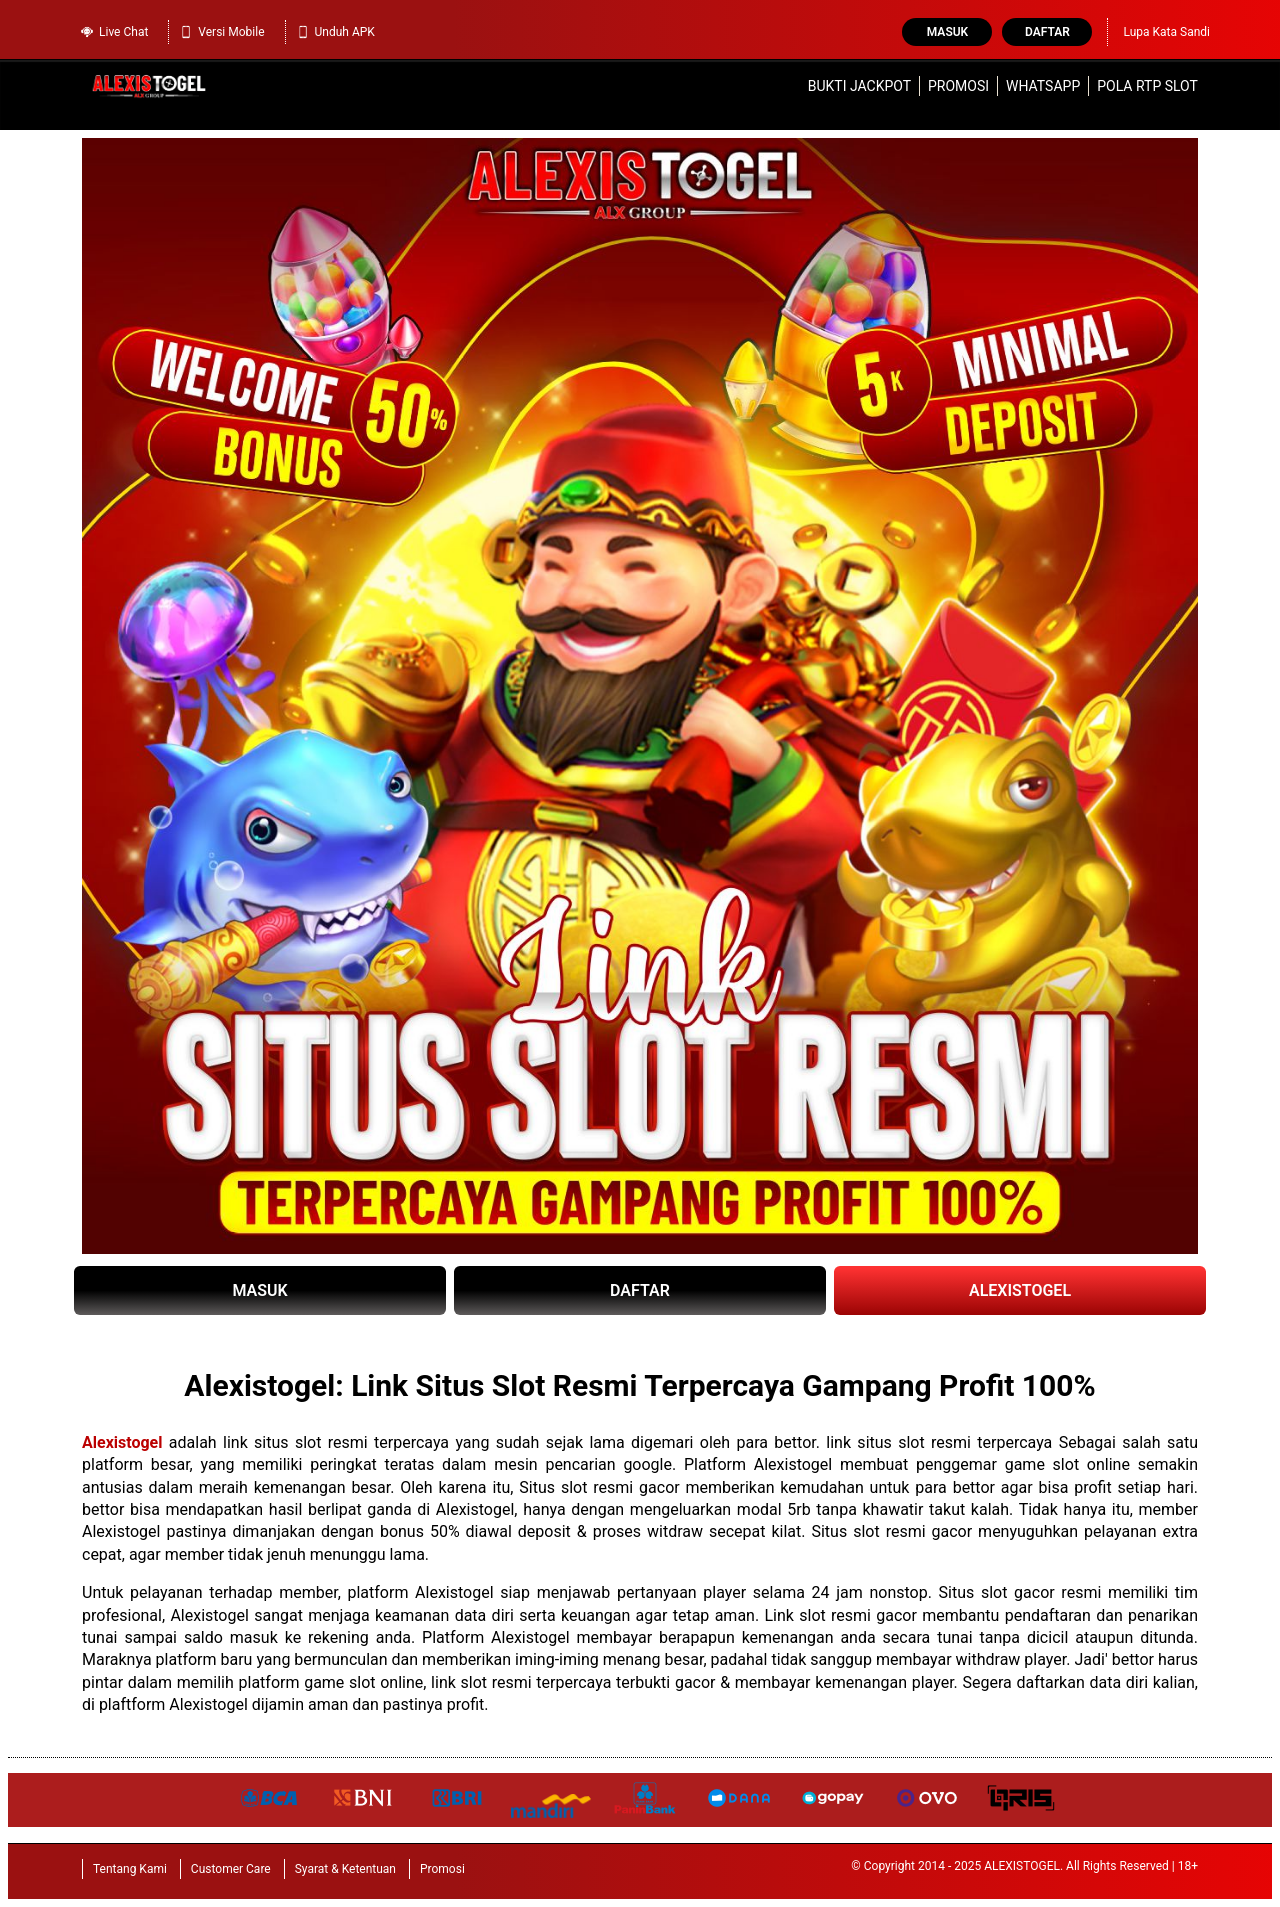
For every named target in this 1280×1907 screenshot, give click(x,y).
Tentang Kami (130, 1869)
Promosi (958, 86)
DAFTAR (640, 1290)
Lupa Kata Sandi (1166, 32)
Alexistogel (122, 1442)
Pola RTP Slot (1147, 86)
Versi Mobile (221, 32)
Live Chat (114, 32)
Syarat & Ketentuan (345, 1869)
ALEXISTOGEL (1020, 1290)
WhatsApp (1043, 86)
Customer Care (231, 1869)
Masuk (947, 32)
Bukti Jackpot (859, 86)
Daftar (1047, 32)
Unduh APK (335, 32)
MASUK (259, 1290)
